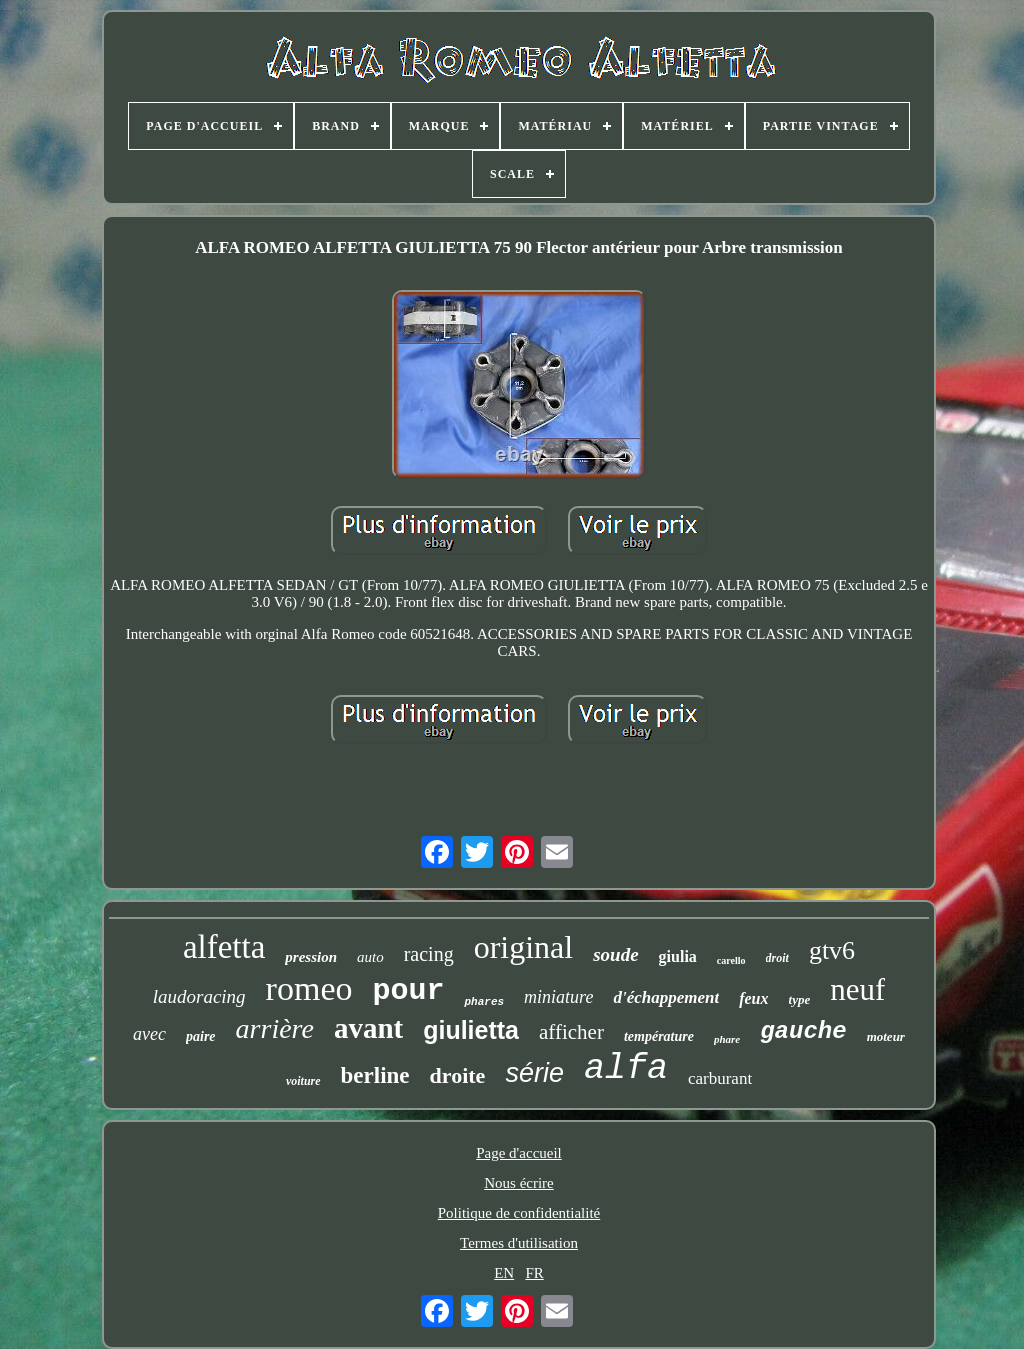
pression (311, 957)
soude (615, 954)
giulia (678, 956)
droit (777, 958)
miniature (558, 997)
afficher (571, 1032)
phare (727, 1039)
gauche (803, 1031)
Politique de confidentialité (519, 1213)
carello (731, 960)
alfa (626, 1069)
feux (753, 998)
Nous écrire (519, 1183)
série (534, 1073)
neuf (857, 989)
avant (368, 1028)
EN (504, 1273)
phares (484, 1002)
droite (458, 1075)
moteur (886, 1036)
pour (408, 991)
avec (149, 1034)
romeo (309, 988)
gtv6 (832, 950)
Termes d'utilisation (519, 1243)
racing (429, 954)
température (659, 1036)
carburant (720, 1078)
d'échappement (666, 997)
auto (370, 957)
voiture (303, 1081)
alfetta (224, 947)
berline (375, 1075)
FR (534, 1273)
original (524, 947)
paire (201, 1036)
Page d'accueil (519, 1153)
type (800, 999)
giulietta (471, 1030)
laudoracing (199, 996)
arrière (275, 1028)
